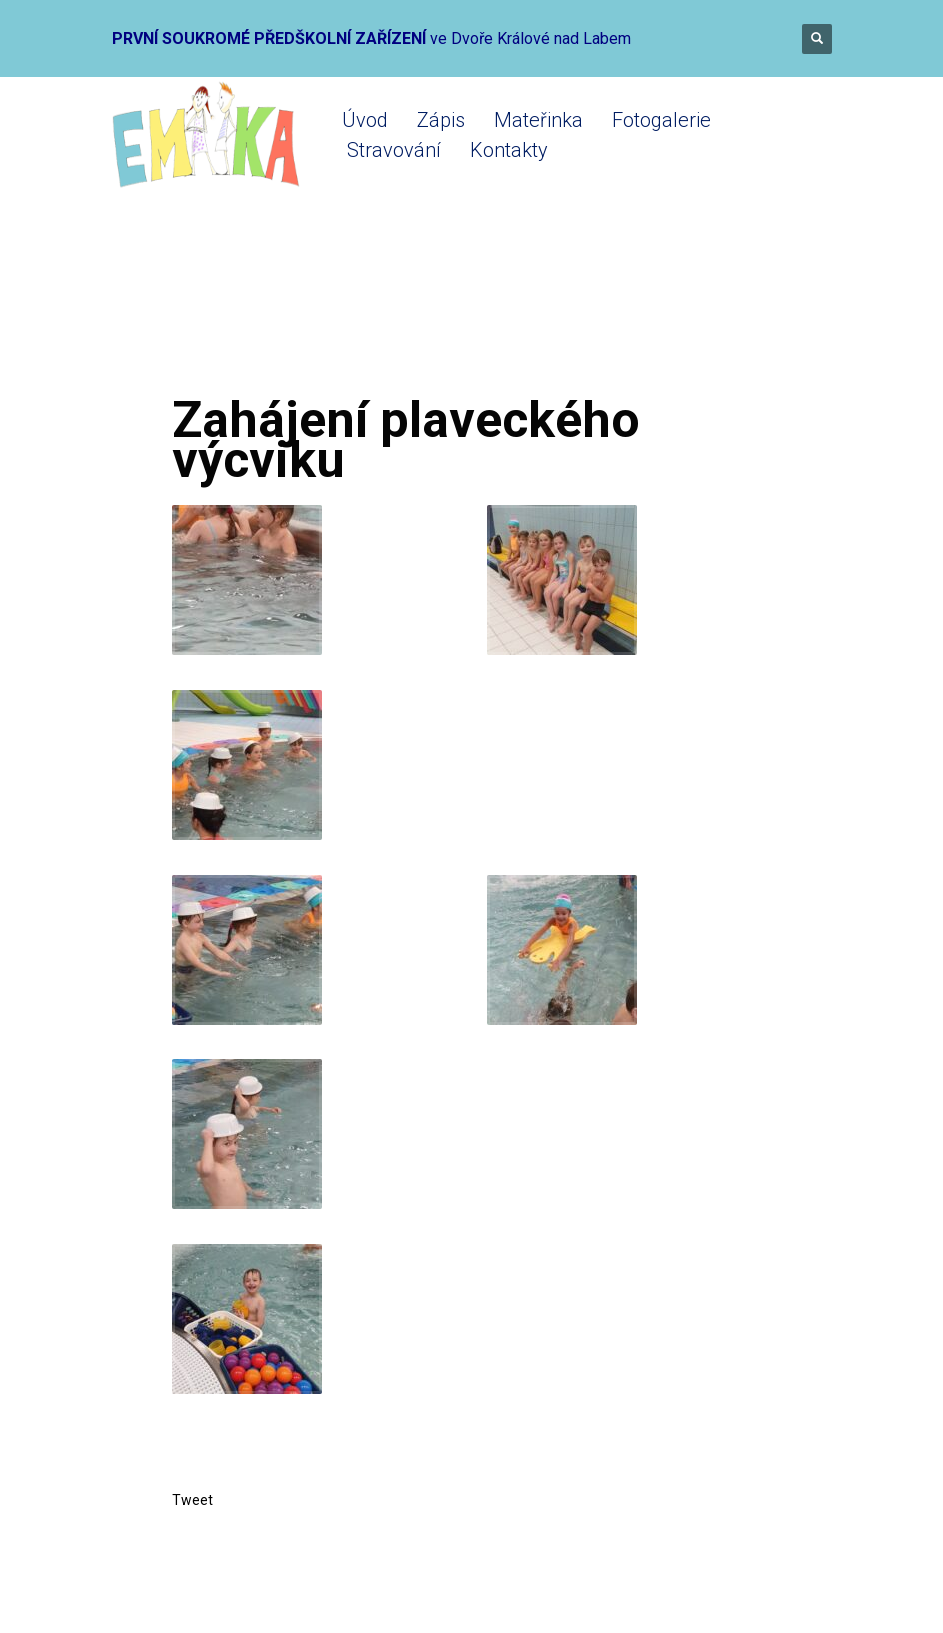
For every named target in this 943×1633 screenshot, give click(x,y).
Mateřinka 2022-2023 (455, 312)
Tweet (192, 1500)
